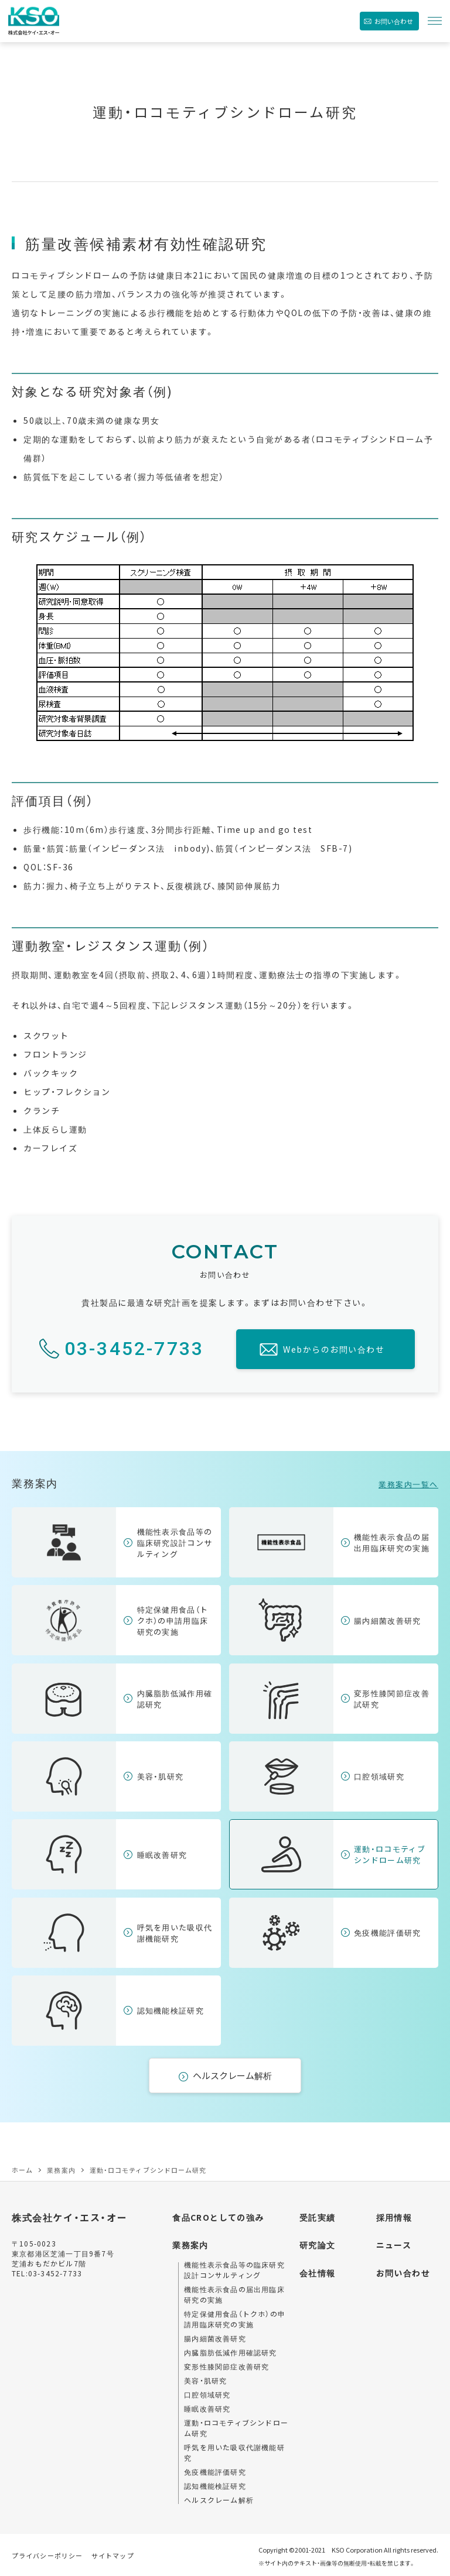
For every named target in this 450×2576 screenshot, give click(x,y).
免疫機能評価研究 (387, 1932)
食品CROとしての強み (218, 2217)
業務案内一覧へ (408, 1484)
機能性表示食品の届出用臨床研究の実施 (391, 1542)
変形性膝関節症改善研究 (226, 2366)
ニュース (394, 2245)
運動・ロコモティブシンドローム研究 (389, 1854)
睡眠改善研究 (162, 1854)
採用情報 (394, 2217)
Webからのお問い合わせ (333, 1349)
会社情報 (317, 2273)
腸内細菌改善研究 (387, 1620)
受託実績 (317, 2217)
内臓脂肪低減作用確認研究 (175, 1698)
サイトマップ (112, 2555)
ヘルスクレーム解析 (232, 2075)
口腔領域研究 (379, 1776)
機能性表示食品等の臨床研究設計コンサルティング (175, 1542)
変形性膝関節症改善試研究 (391, 1698)
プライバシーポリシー (47, 2555)
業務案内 (190, 2245)
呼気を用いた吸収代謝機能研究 (175, 1933)
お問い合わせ (393, 21)
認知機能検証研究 (170, 2010)
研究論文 (317, 2245)
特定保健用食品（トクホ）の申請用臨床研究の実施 (173, 1620)
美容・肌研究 (160, 1776)
